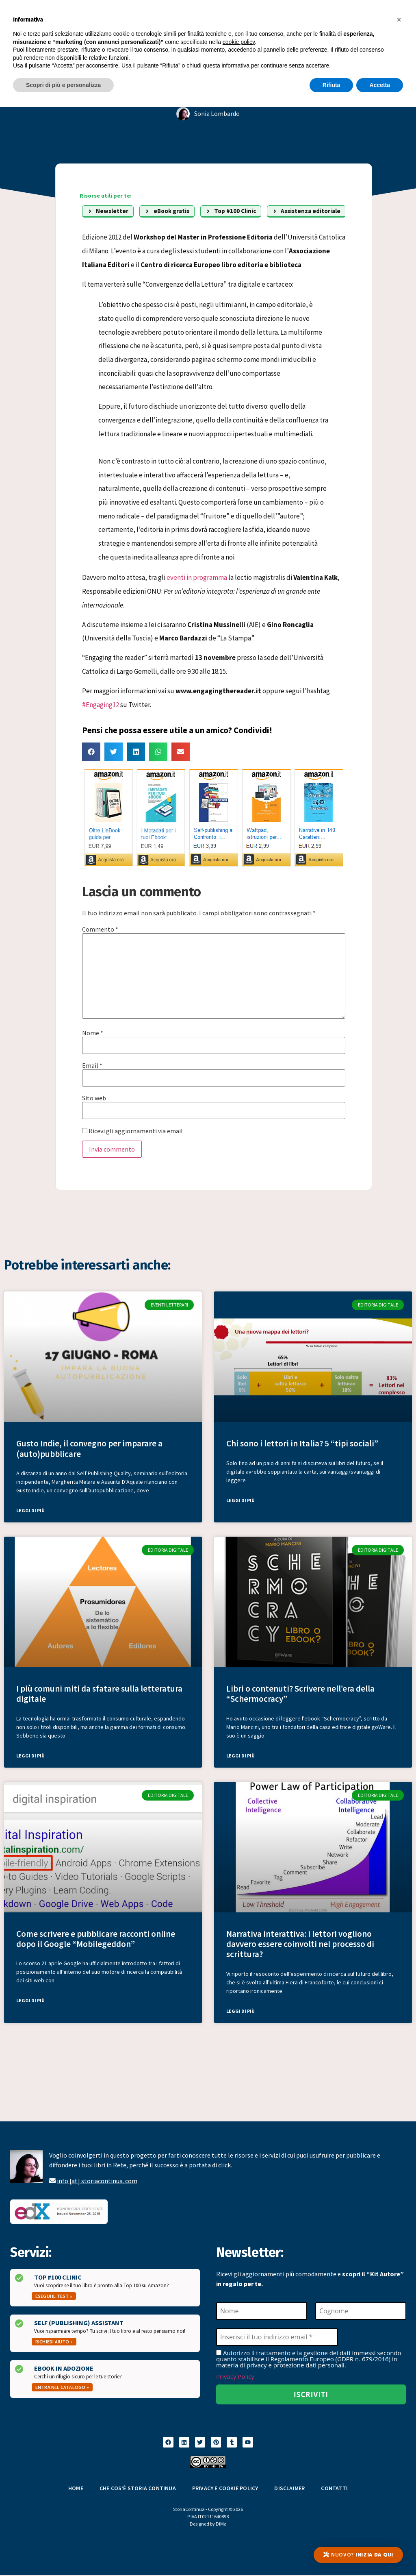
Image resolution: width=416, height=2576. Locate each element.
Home (75, 2489)
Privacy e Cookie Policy (225, 2489)
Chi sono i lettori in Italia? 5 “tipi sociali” (302, 1443)
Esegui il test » (53, 2296)
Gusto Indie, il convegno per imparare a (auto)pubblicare (89, 1448)
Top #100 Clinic (58, 2277)
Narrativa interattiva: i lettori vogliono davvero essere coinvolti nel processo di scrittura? (300, 1944)
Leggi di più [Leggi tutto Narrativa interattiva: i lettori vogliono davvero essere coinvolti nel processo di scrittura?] (240, 2011)
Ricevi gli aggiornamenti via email (132, 1131)
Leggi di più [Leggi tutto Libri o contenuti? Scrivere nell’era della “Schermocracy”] (240, 1756)
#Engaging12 (100, 704)
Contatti (334, 2489)
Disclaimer (289, 2489)
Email (92, 1065)
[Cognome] (360, 2311)
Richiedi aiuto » (54, 2342)
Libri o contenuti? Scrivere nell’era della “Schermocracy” (300, 1693)
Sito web (94, 1098)
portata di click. (210, 2165)
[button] (91, 752)
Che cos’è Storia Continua (138, 2489)
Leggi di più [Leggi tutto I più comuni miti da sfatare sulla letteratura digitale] (30, 1756)
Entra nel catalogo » (62, 2387)
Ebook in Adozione (63, 2368)
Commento (100, 929)
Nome (92, 1033)
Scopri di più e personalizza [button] (63, 85)
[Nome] (261, 2311)
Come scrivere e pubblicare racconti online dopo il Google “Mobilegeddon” (95, 1938)
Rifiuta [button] (331, 85)
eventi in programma (197, 577)
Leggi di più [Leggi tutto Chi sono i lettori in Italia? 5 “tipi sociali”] (240, 1500)
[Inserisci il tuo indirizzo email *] (277, 2337)
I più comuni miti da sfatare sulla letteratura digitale (99, 1693)
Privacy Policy (235, 2377)
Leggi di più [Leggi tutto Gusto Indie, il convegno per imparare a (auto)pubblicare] (30, 1510)
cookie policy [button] (239, 42)
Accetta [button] (379, 85)
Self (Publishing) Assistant (79, 2323)
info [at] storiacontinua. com (97, 2181)
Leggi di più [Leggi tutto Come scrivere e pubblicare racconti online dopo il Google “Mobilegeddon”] (30, 2000)
